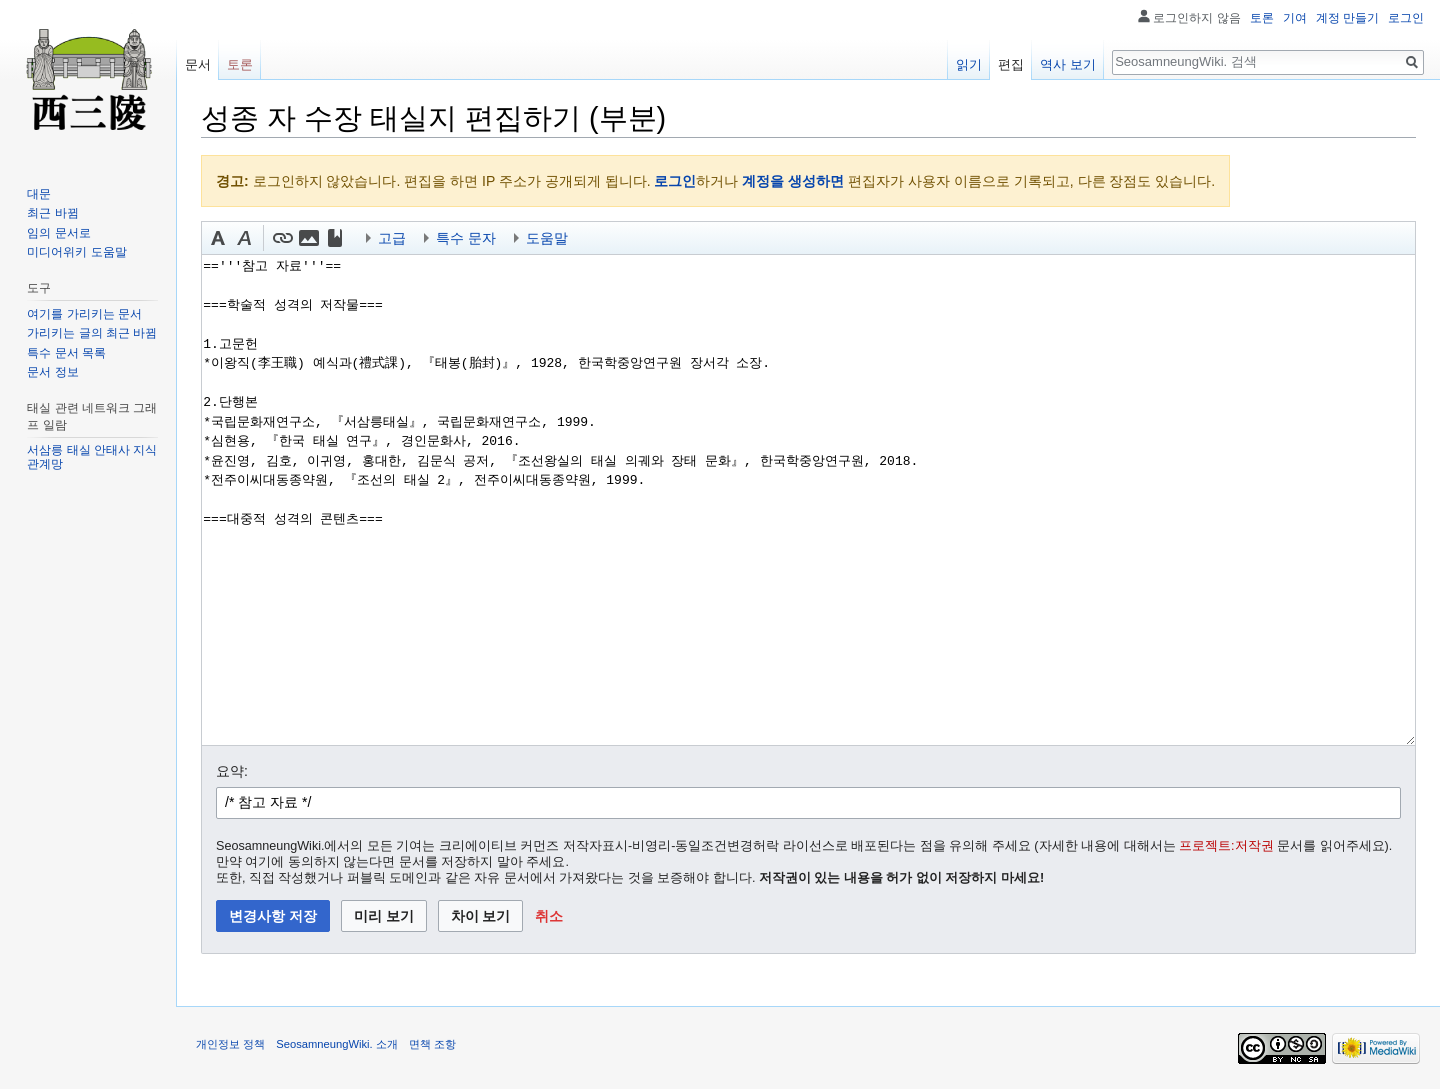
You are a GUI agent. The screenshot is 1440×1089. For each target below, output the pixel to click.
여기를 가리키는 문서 (84, 314)
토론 (1262, 18)
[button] (218, 238)
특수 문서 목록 (66, 353)
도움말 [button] (547, 238)
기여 (1295, 18)
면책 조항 (432, 1044)
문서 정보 (52, 372)
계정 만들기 (1347, 18)
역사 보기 (1068, 64)
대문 (39, 194)
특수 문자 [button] (466, 238)
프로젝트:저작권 (1226, 846)
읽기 (969, 64)
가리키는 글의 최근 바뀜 (92, 333)
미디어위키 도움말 (76, 252)
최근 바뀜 (52, 213)
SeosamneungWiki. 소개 (337, 1044)
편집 (1011, 64)
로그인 (675, 181)
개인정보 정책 (230, 1044)
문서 (198, 64)
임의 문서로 (58, 233)
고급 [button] (392, 238)
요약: (232, 771)
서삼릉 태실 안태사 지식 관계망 (92, 457)
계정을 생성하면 (793, 181)
